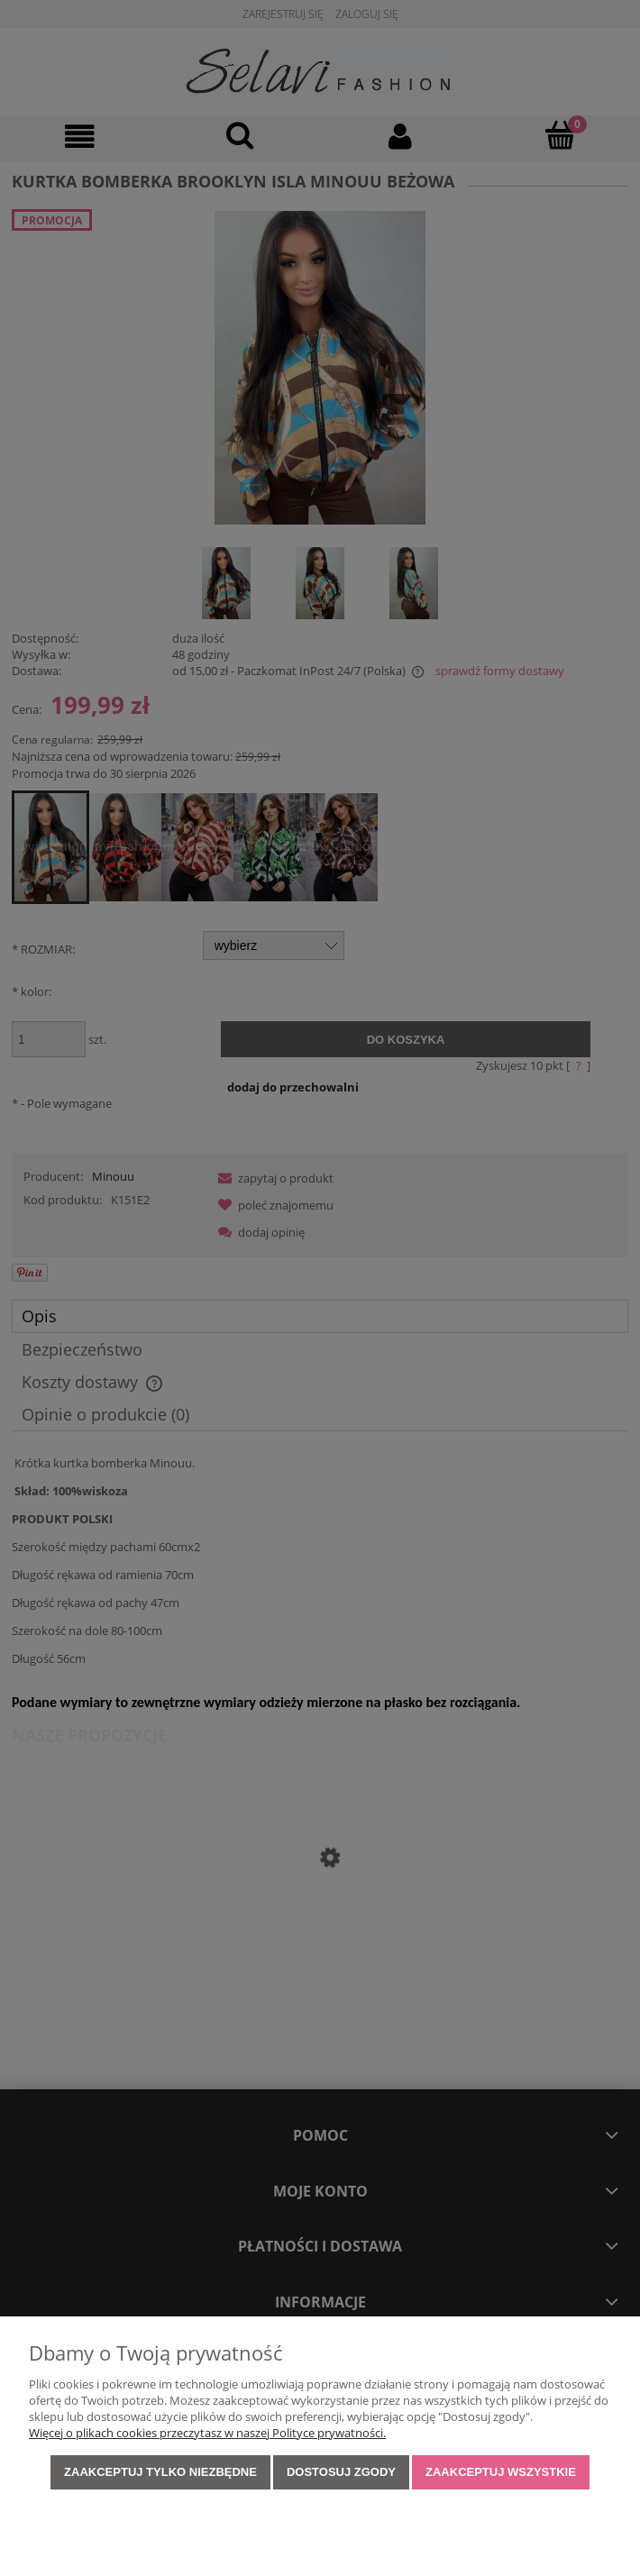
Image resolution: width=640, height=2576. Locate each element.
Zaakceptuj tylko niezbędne (160, 2472)
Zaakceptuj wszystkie (500, 2472)
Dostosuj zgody (341, 2472)
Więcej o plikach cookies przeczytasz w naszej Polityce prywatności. (207, 2433)
